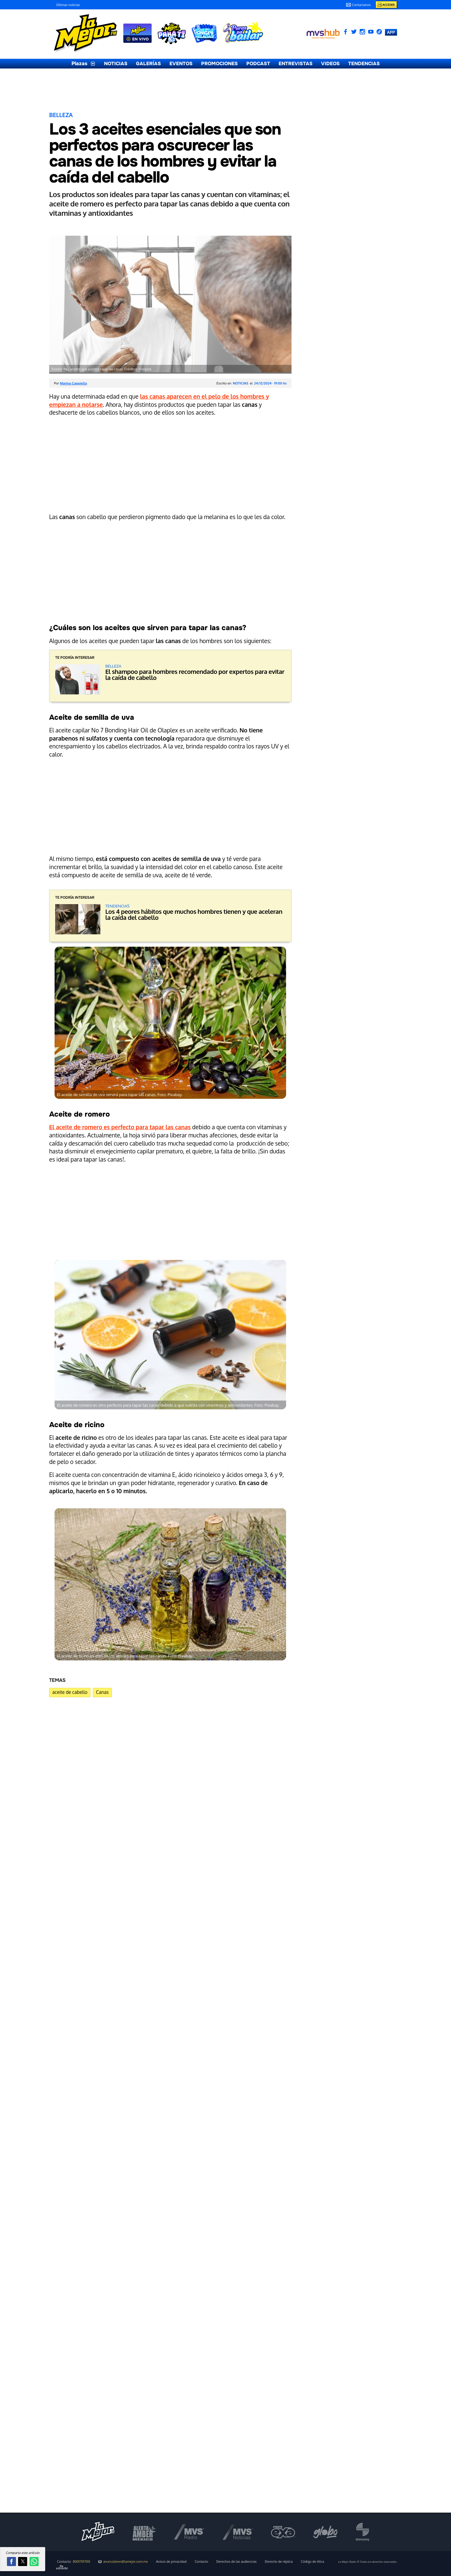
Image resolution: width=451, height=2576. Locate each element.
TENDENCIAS (364, 63)
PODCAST (258, 63)
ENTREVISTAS (296, 63)
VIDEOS (330, 63)
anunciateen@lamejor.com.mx (123, 2561)
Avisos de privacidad (171, 2561)
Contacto (201, 2561)
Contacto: (73, 2561)
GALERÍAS (148, 63)
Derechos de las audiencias (236, 2561)
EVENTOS (181, 63)
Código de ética (312, 2561)
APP (391, 32)
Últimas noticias (68, 5)
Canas (102, 1692)
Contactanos (358, 4)
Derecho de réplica (279, 2561)
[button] (11, 2561)
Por (70, 383)
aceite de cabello (69, 1692)
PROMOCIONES (219, 63)
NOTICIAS (116, 63)
